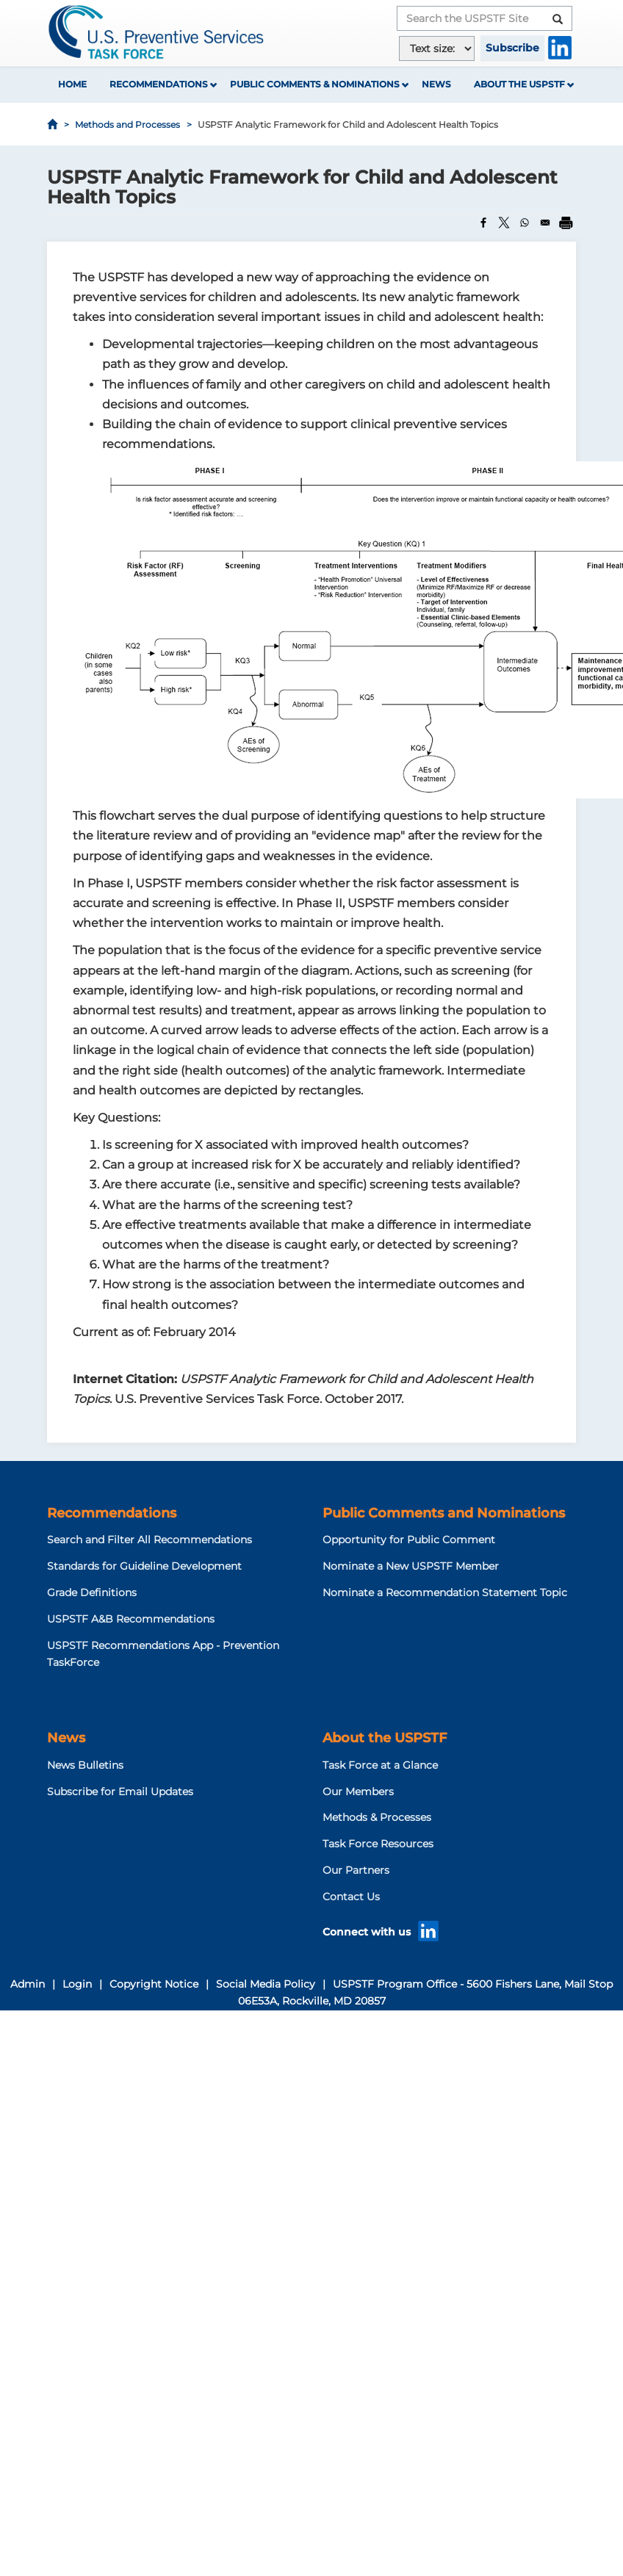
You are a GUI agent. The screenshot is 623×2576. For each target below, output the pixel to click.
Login (77, 1984)
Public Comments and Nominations (444, 1513)
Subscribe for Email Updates (120, 1791)
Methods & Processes (377, 1817)
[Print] (565, 222)
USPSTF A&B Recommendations (131, 1619)
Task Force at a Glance (380, 1765)
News (436, 84)
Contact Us (351, 1896)
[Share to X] (504, 222)
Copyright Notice (153, 1984)
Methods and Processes (127, 124)
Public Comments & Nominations (315, 84)
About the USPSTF (519, 84)
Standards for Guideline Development (144, 1566)
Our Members (358, 1791)
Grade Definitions (92, 1592)
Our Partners (356, 1870)
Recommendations (158, 84)
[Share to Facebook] (483, 222)
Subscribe (512, 47)
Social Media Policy (265, 1984)
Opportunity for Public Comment (409, 1539)
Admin (27, 1984)
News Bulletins (85, 1765)
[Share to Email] (545, 222)
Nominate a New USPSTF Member (411, 1566)
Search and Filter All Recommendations (149, 1539)
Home (72, 84)
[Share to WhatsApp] (524, 222)
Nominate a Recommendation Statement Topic (445, 1592)
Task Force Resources (378, 1843)
